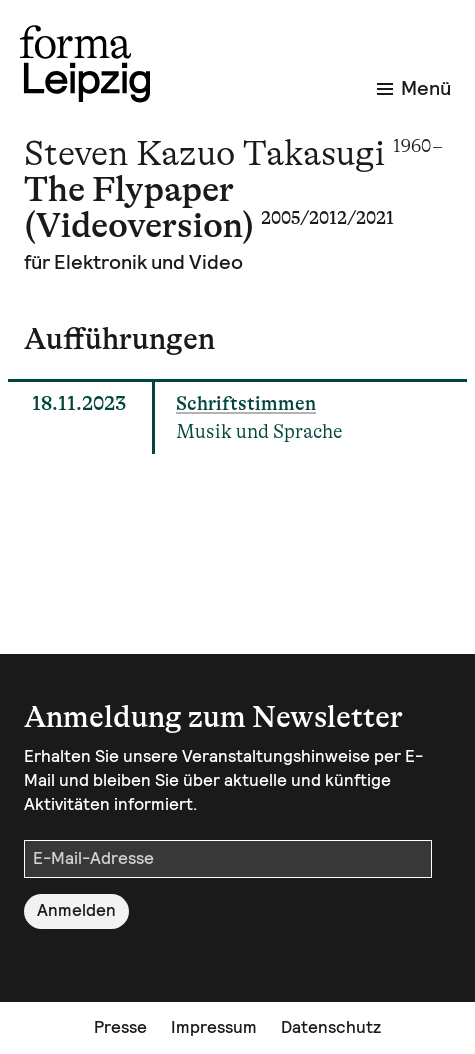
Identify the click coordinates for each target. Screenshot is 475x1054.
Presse (120, 1027)
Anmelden (76, 910)
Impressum (214, 1027)
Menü (414, 88)
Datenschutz (331, 1027)
